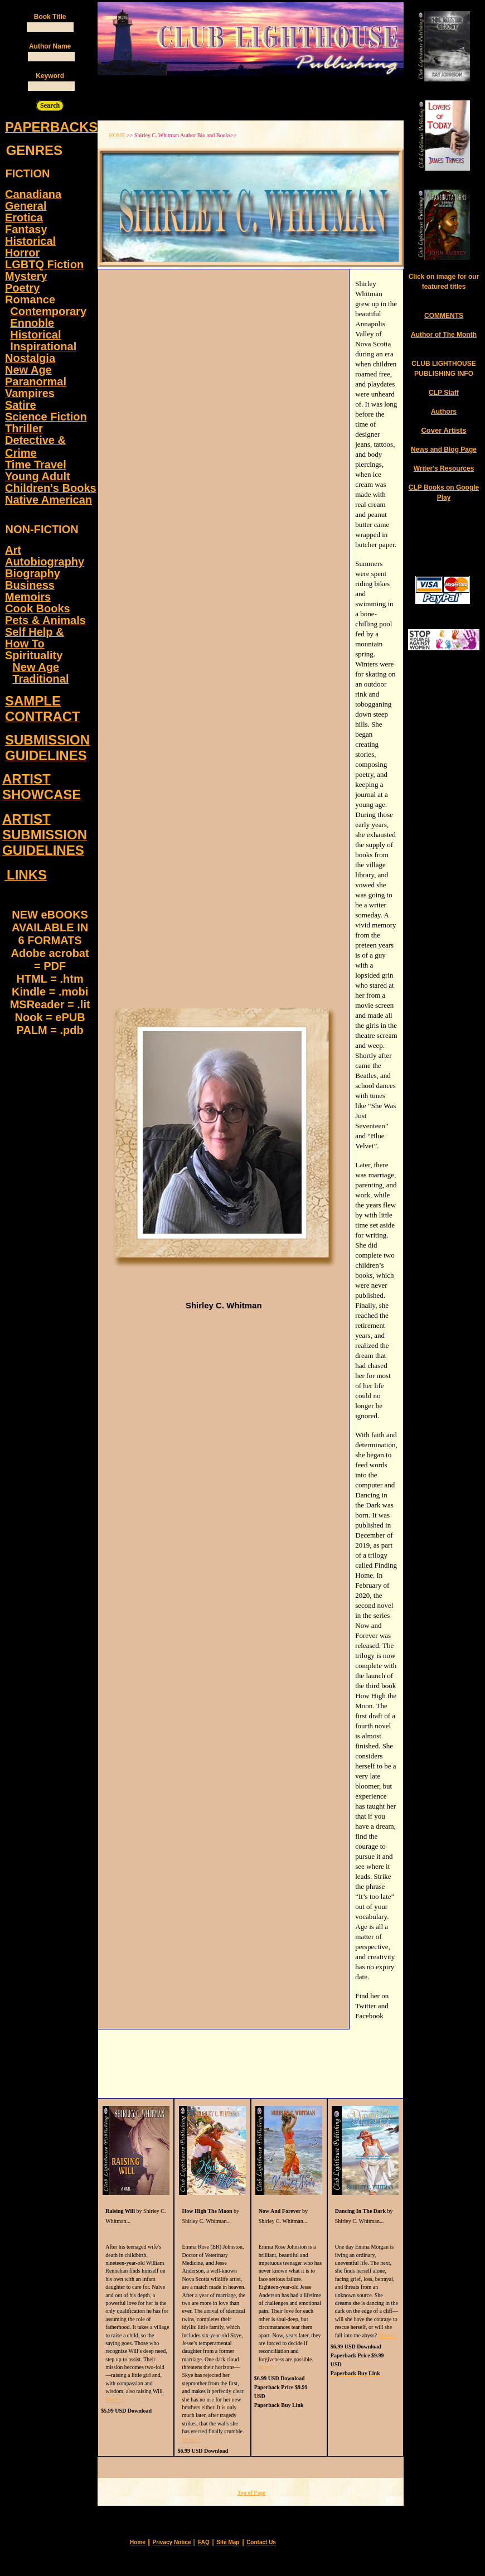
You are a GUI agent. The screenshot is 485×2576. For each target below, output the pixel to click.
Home (138, 2542)
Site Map (227, 2542)
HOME (117, 135)
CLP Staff (444, 393)
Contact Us (261, 2542)
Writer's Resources (444, 468)
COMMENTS (443, 316)
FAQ (204, 2542)
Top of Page (251, 2493)
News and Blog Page (444, 449)
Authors (444, 411)
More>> (114, 2399)
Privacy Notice (172, 2542)
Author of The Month (444, 335)
